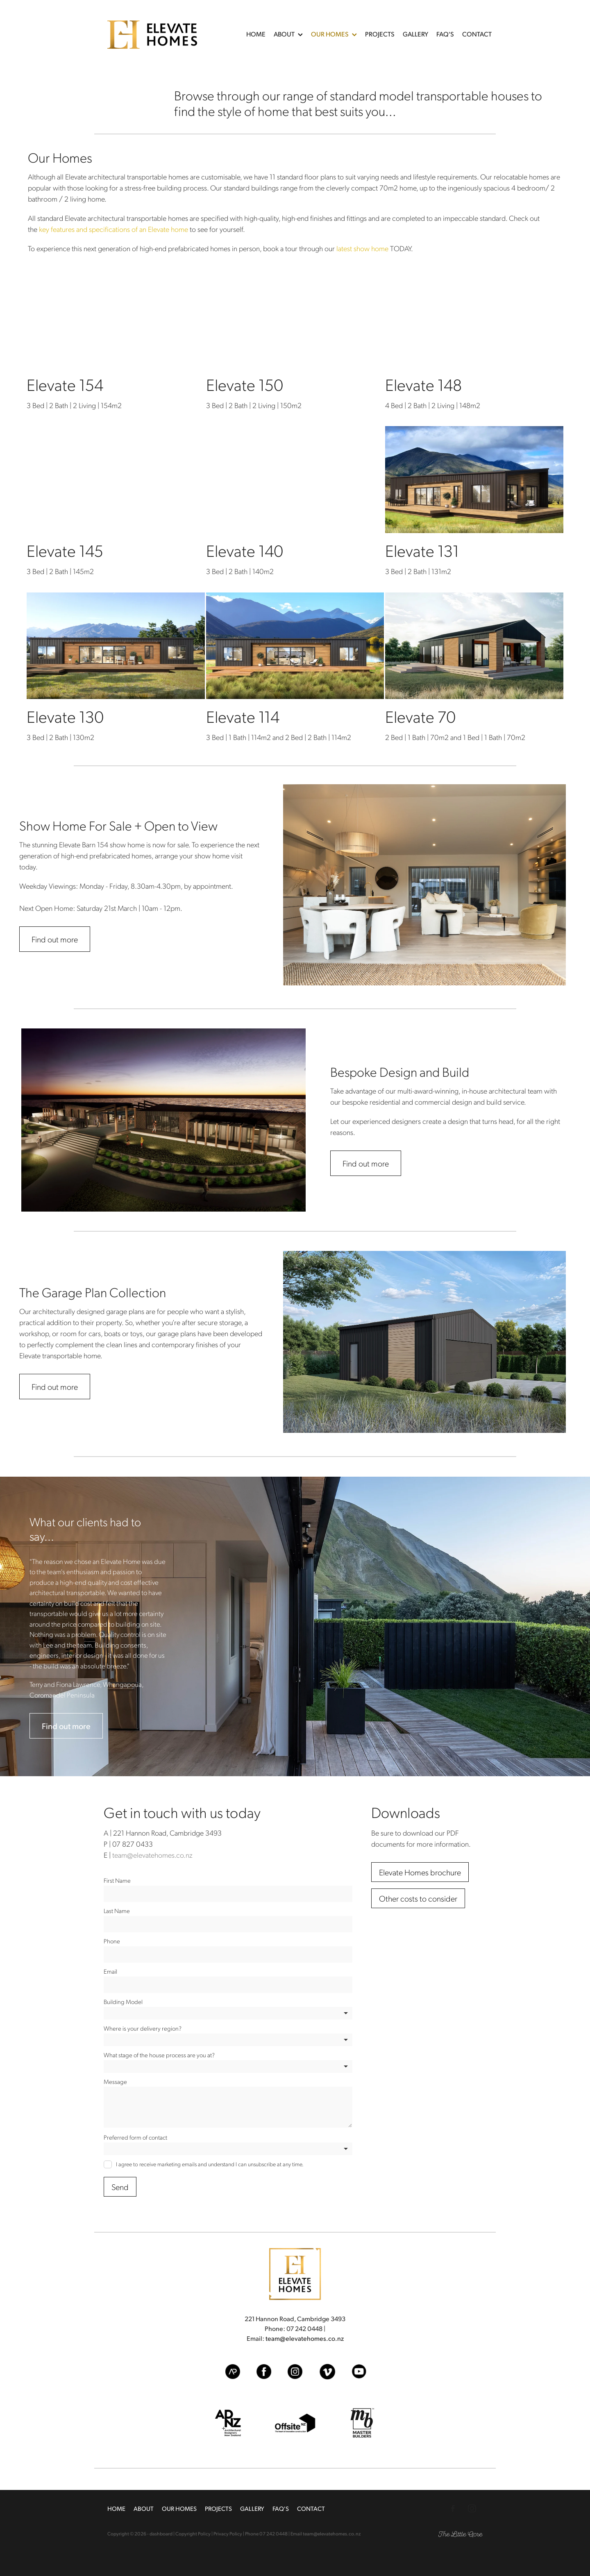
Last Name (117, 1911)
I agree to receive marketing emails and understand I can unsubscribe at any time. (210, 2164)
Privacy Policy (227, 2534)
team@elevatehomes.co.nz (152, 1854)
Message (115, 2082)
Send (120, 2186)
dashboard (161, 2534)
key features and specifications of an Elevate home (113, 229)
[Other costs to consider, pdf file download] (418, 1898)
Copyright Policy (193, 2534)
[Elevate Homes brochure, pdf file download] (420, 1872)
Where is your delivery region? (143, 2028)
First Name (117, 1880)
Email (110, 1971)
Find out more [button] (55, 939)
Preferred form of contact (135, 2137)
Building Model (123, 2002)
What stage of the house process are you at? (159, 2055)
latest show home (361, 248)
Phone (112, 1941)
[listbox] (228, 2013)
